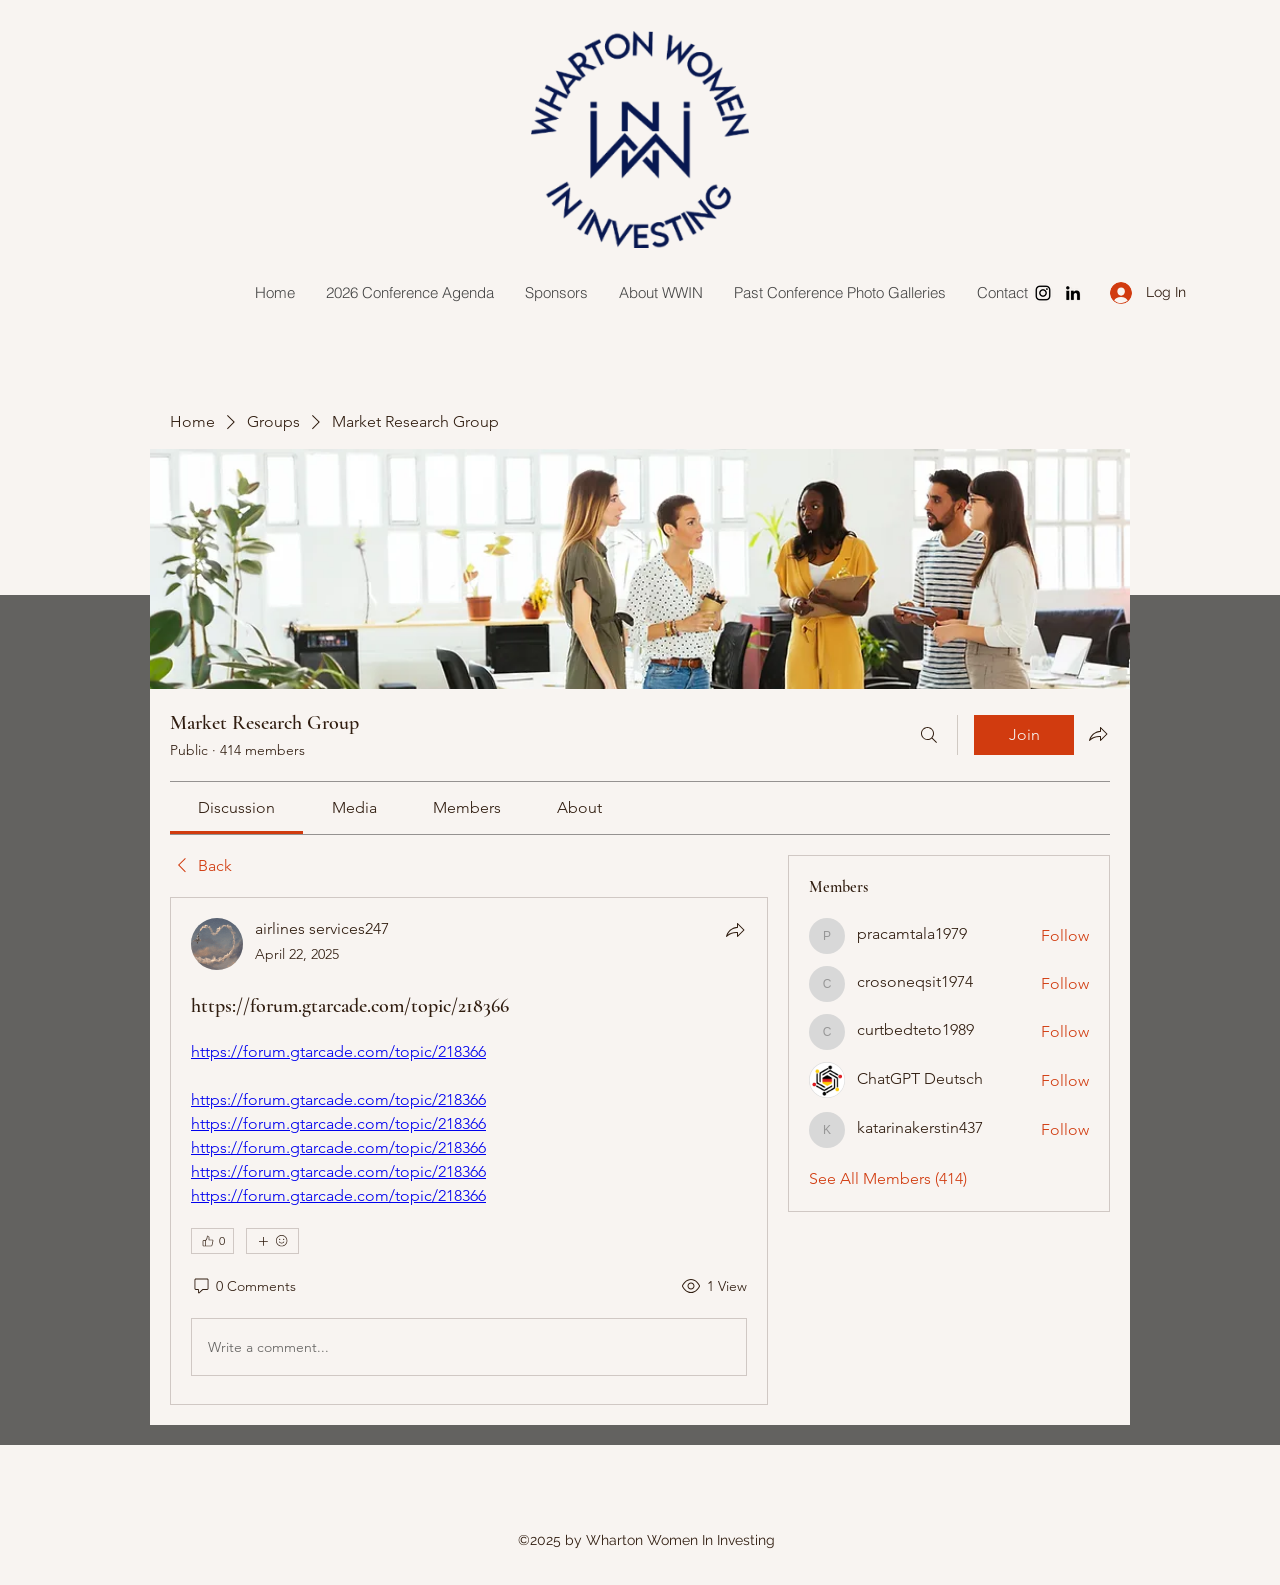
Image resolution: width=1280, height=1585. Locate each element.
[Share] (735, 930)
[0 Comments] (243, 1287)
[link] (236, 807)
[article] (469, 1151)
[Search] (929, 735)
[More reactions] (272, 1241)
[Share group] (1098, 734)
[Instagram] (1043, 293)
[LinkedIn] (1073, 293)
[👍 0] (212, 1241)
